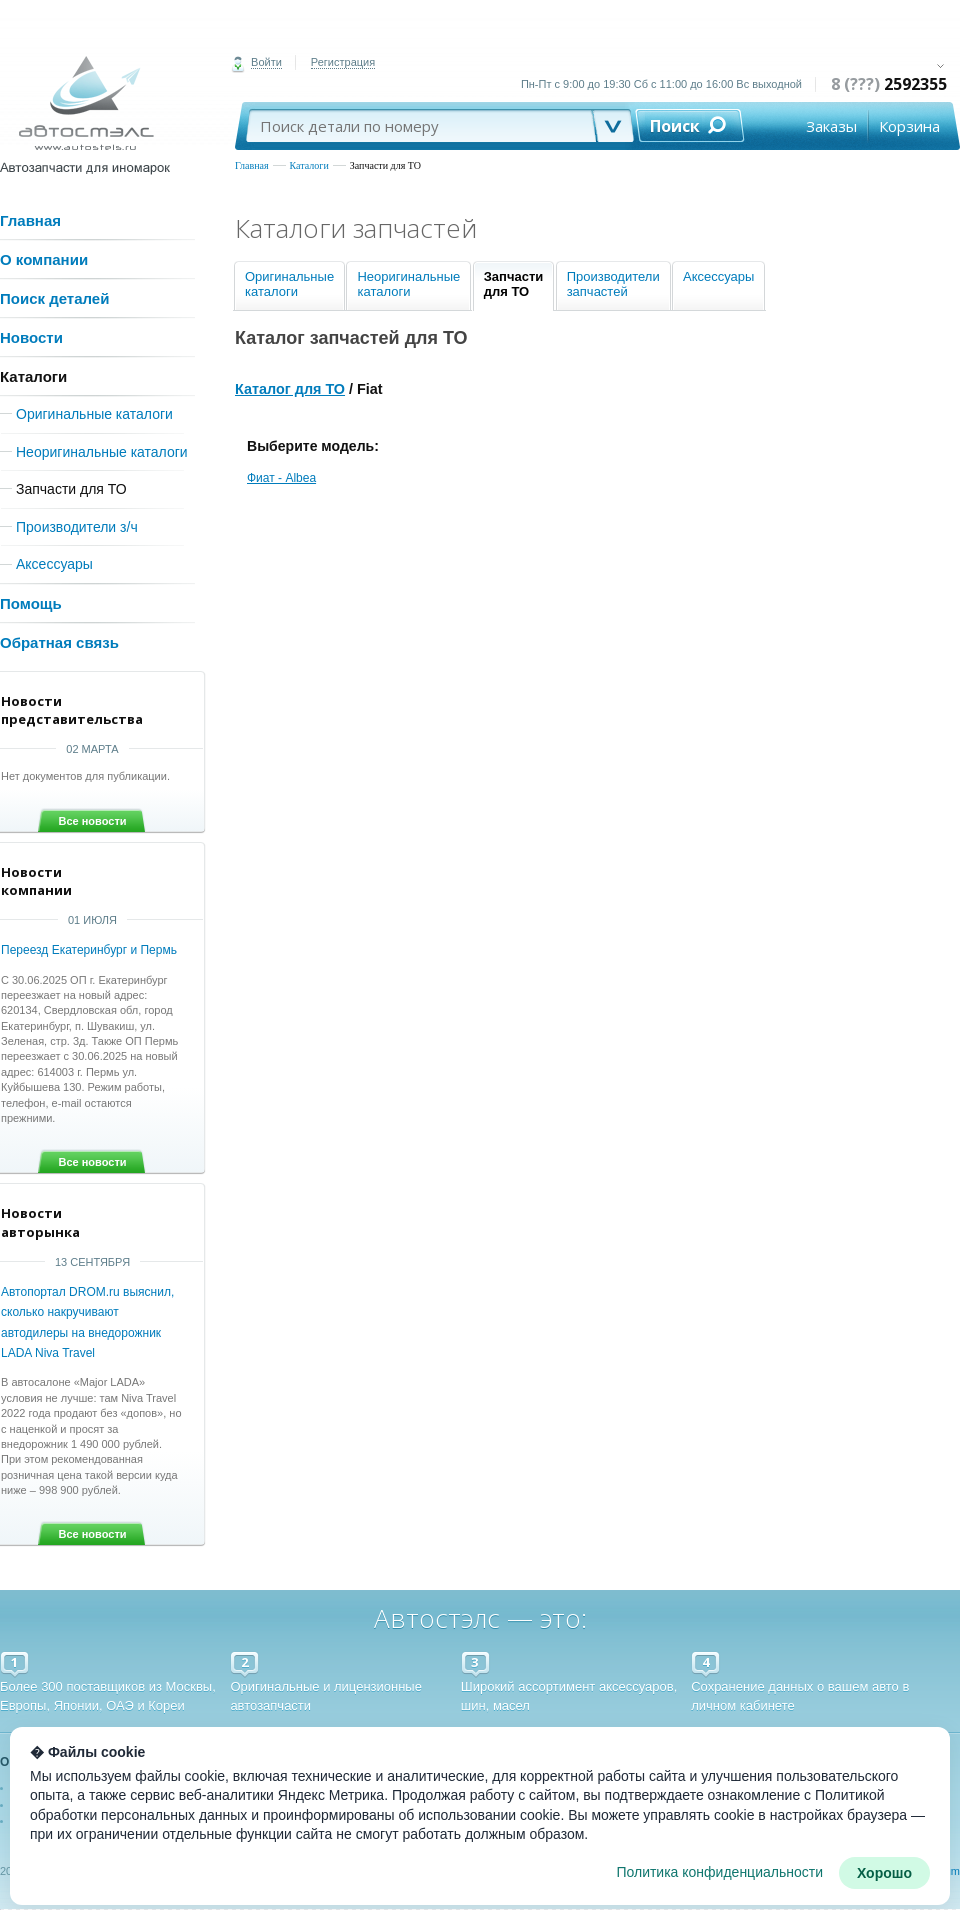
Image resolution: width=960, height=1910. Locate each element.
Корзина (909, 126)
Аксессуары (718, 276)
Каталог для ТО (290, 389)
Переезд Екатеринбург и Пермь (89, 950)
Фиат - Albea (281, 478)
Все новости (92, 821)
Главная (252, 165)
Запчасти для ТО (385, 165)
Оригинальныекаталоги (289, 284)
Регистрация (343, 62)
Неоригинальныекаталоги (408, 284)
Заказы (831, 126)
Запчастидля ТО (514, 284)
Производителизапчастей (613, 284)
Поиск (675, 126)
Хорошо (884, 1873)
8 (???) (889, 84)
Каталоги (309, 165)
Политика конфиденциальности (719, 1872)
